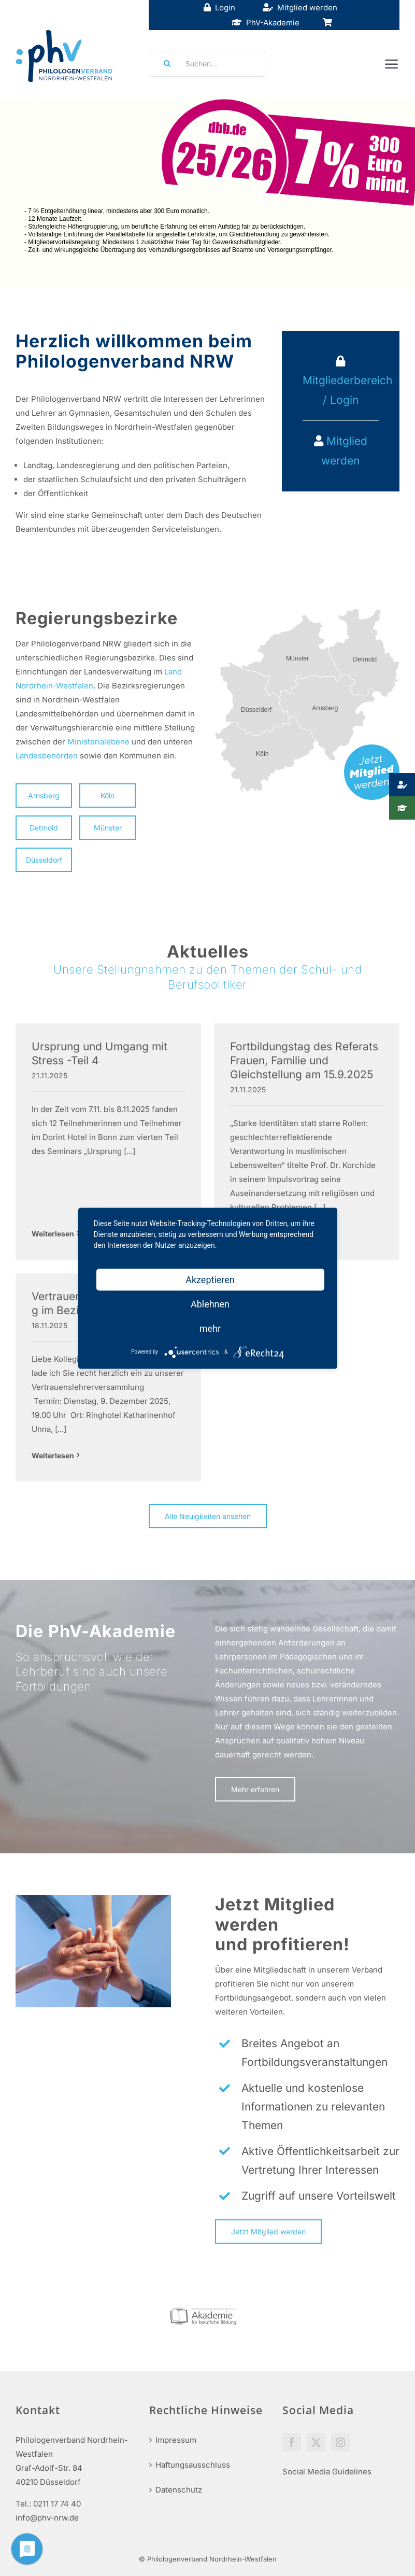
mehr (210, 1327)
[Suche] (164, 64)
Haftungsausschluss (192, 2465)
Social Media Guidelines (326, 2471)
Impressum (175, 2440)
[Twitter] (316, 2442)
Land (173, 672)
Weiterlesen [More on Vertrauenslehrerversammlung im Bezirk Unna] (53, 1455)
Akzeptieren (210, 1279)
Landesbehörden (47, 756)
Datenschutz (178, 2490)
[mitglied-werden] (371, 748)
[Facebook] (291, 2442)
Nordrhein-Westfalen (54, 686)
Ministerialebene (98, 742)
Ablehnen (210, 1303)
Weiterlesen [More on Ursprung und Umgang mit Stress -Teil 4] (53, 1233)
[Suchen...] (207, 64)
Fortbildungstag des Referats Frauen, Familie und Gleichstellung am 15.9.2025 (304, 1060)
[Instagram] (340, 2442)
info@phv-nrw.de (47, 2518)
